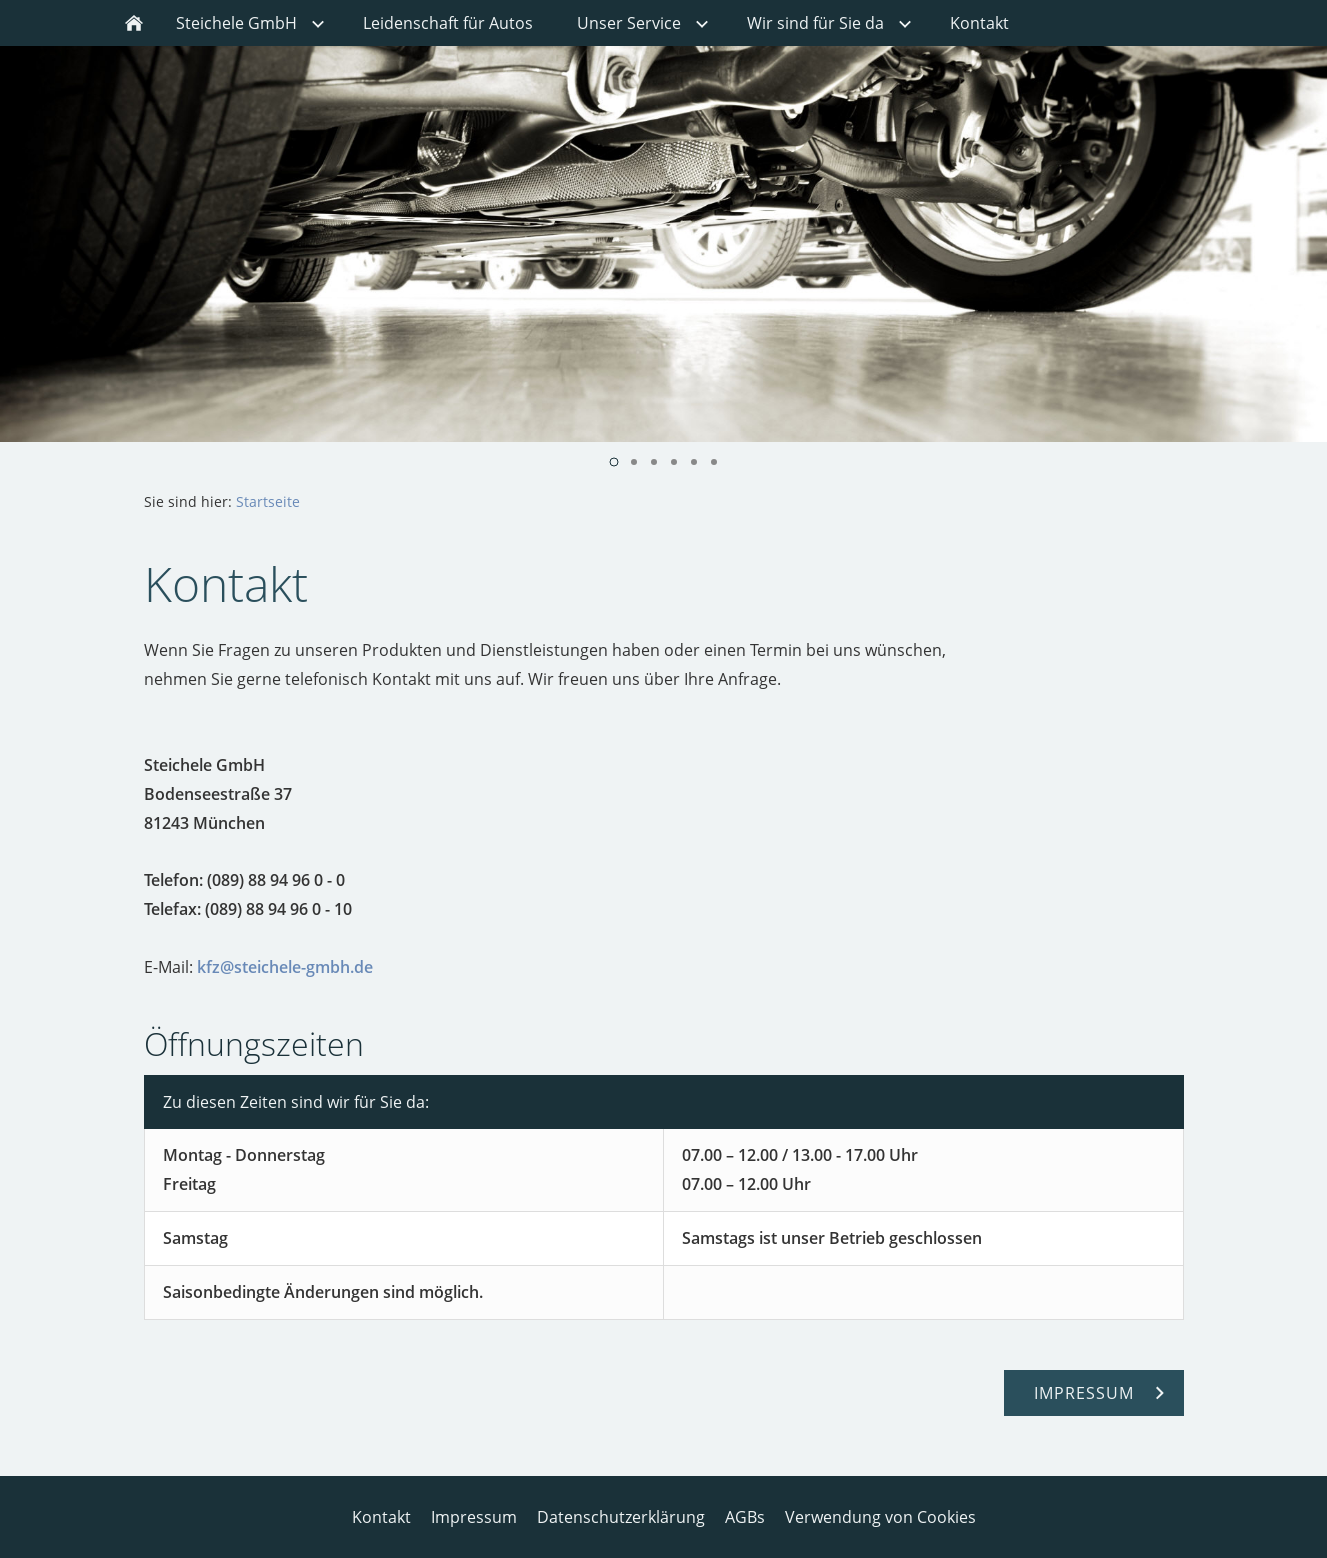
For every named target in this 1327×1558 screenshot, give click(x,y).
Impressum (474, 1517)
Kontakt (381, 1517)
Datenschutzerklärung (621, 1517)
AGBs (745, 1517)
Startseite (268, 501)
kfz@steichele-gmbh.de (285, 967)
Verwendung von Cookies (880, 1517)
